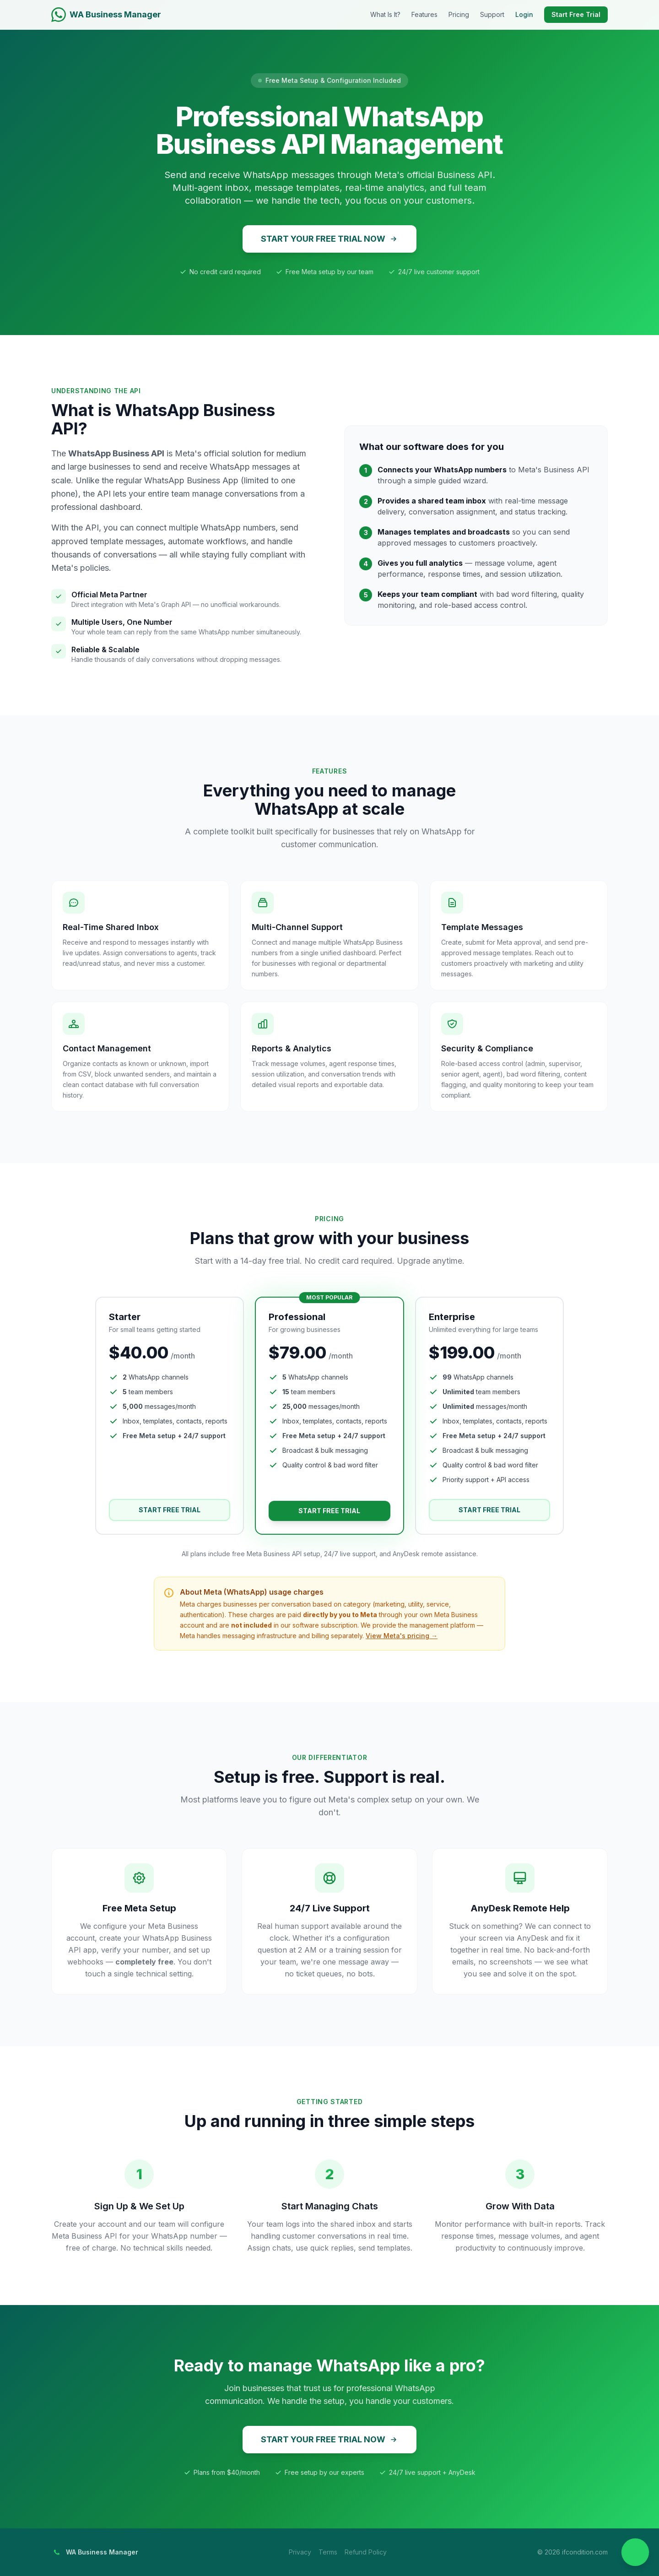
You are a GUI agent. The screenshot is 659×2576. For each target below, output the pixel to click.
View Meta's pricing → (402, 1636)
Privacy (300, 2552)
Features (424, 14)
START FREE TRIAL (169, 1510)
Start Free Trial (575, 14)
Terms (328, 2552)
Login (524, 14)
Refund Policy (366, 2552)
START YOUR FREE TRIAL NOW (329, 239)
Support (492, 14)
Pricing (458, 14)
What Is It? (385, 14)
